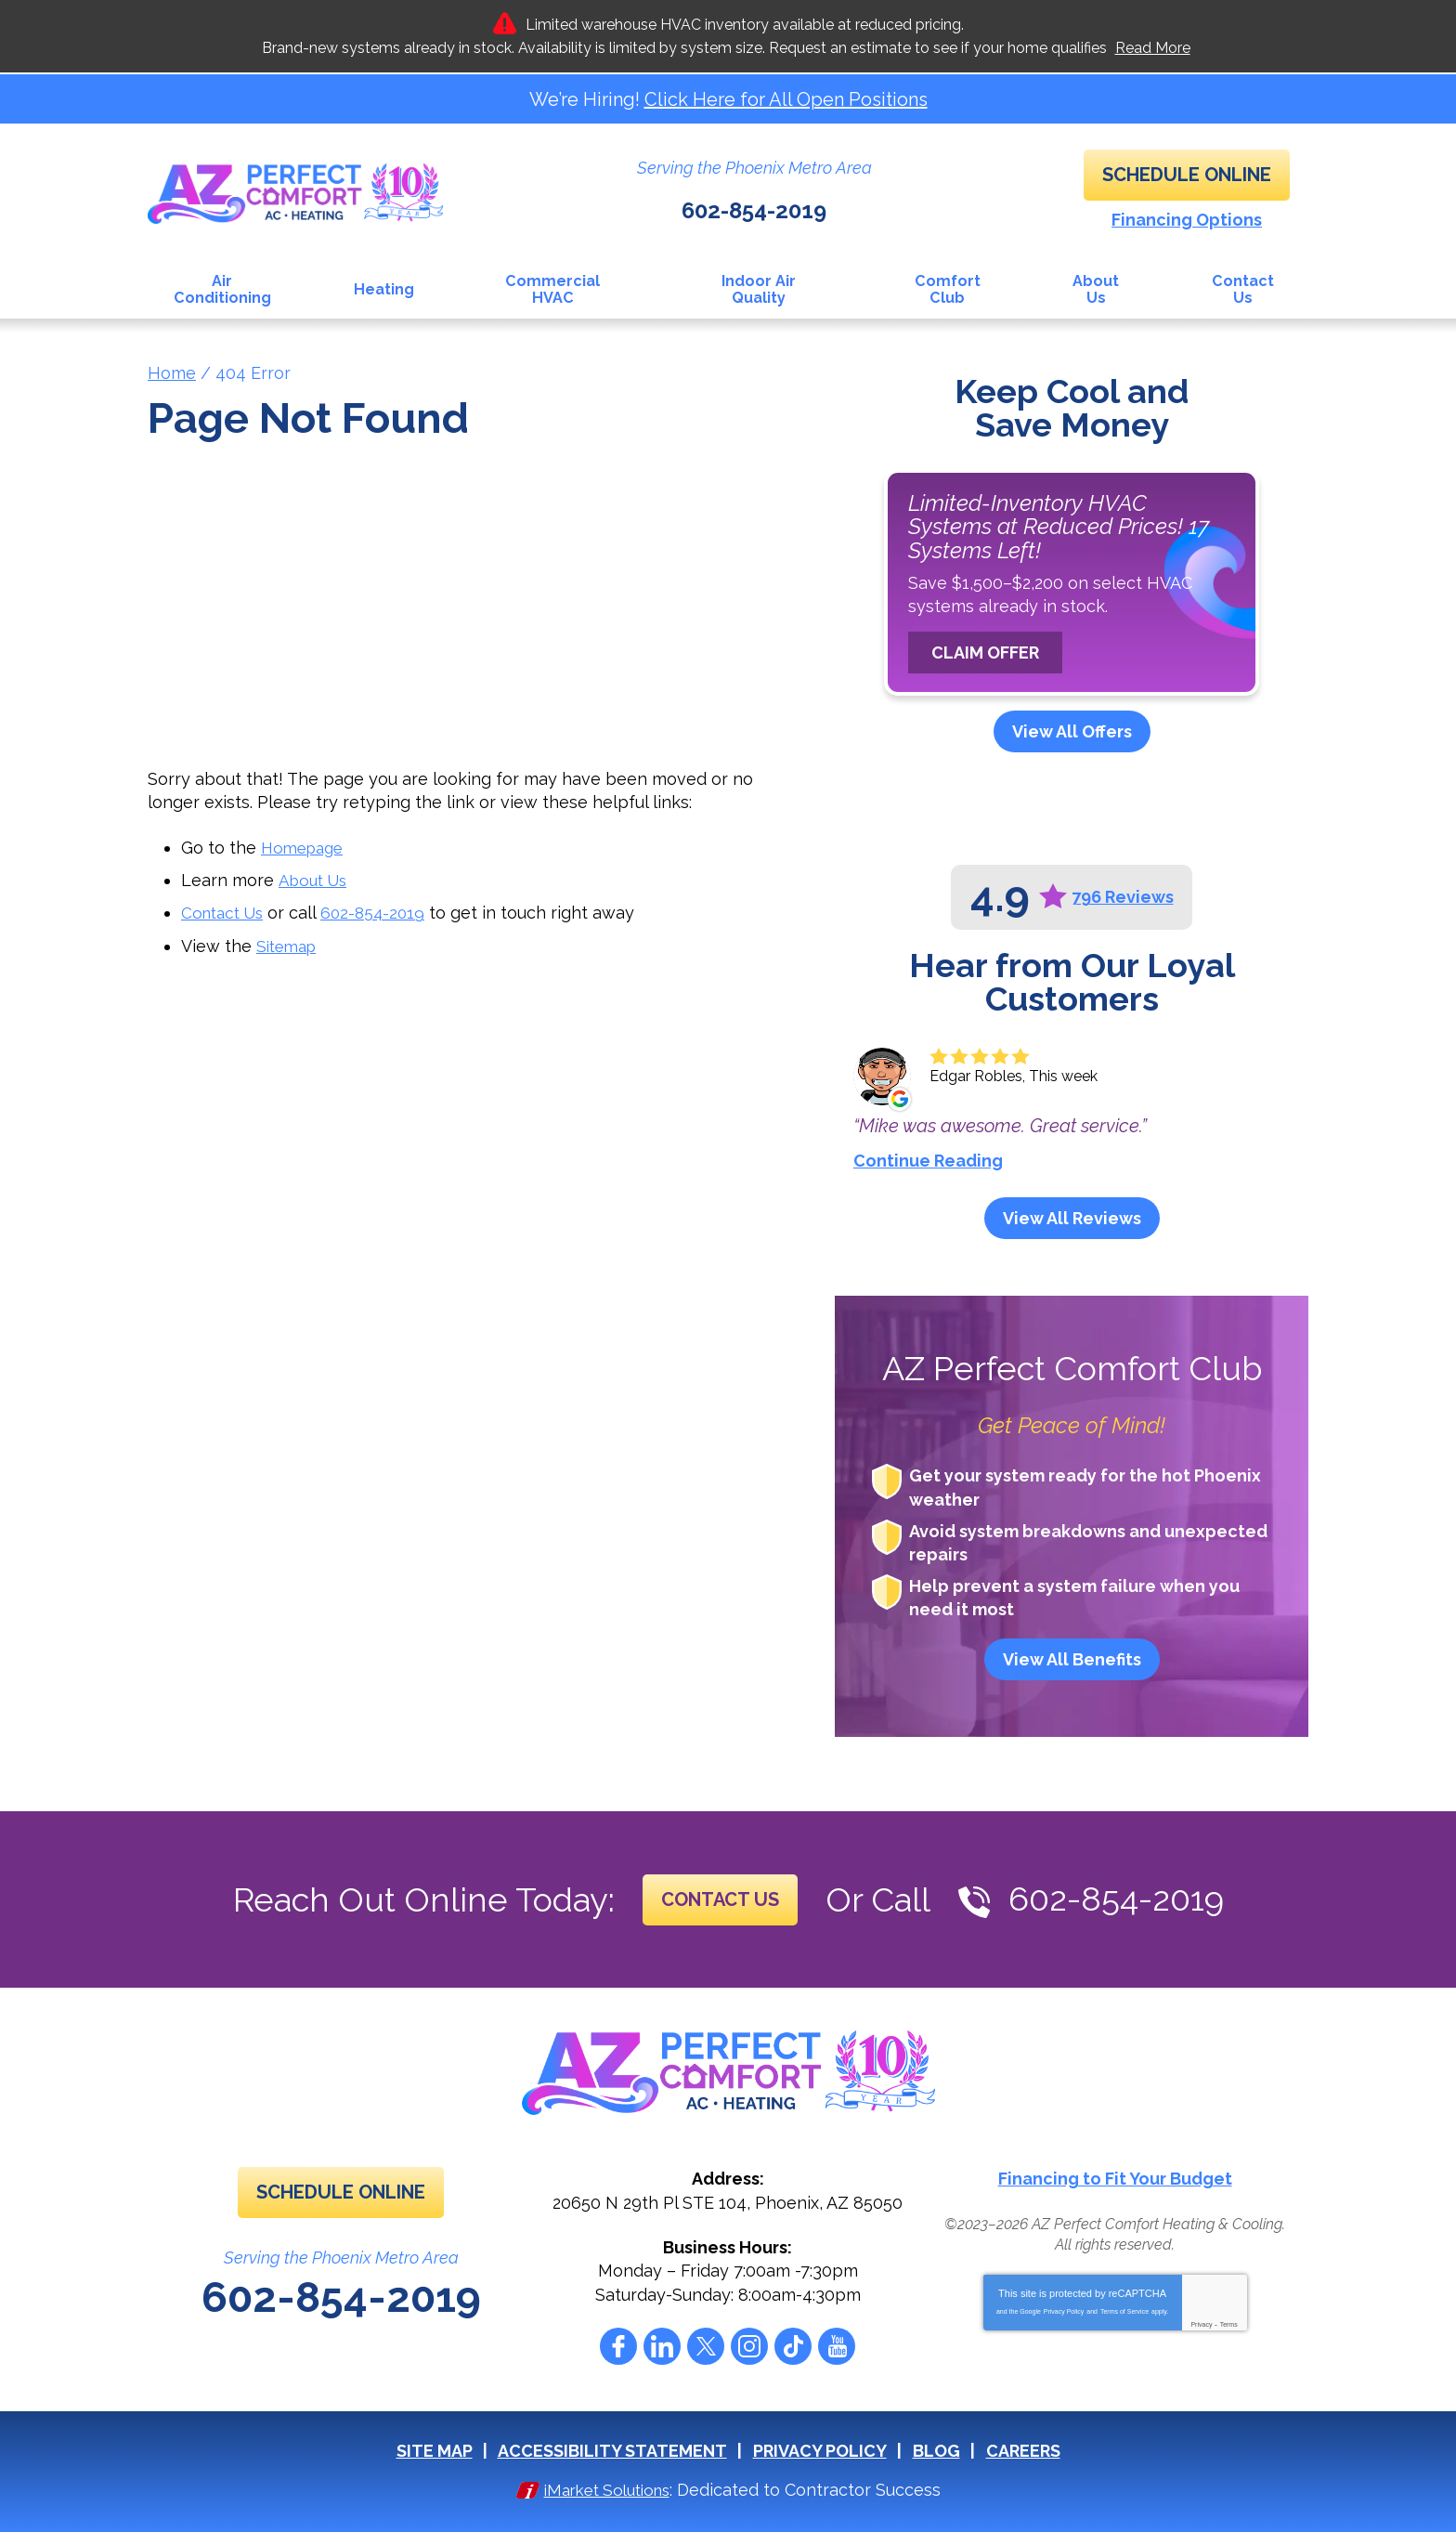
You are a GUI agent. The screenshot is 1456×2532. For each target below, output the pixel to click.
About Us (315, 877)
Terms (1229, 2321)
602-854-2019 (754, 203)
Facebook (618, 2344)
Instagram (749, 2344)
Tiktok (793, 2344)
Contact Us (225, 909)
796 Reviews (1123, 896)
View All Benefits (1072, 1658)
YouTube (836, 2344)
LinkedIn (662, 2344)
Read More (1152, 48)
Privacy (1201, 2321)
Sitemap (289, 940)
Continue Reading (928, 1158)
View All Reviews (1072, 1216)
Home (172, 371)
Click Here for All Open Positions (786, 99)
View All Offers (1072, 730)
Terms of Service (1124, 2308)
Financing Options (1187, 219)
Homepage (305, 845)
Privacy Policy (1064, 2308)
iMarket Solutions (607, 2487)
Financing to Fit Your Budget (1115, 2177)
